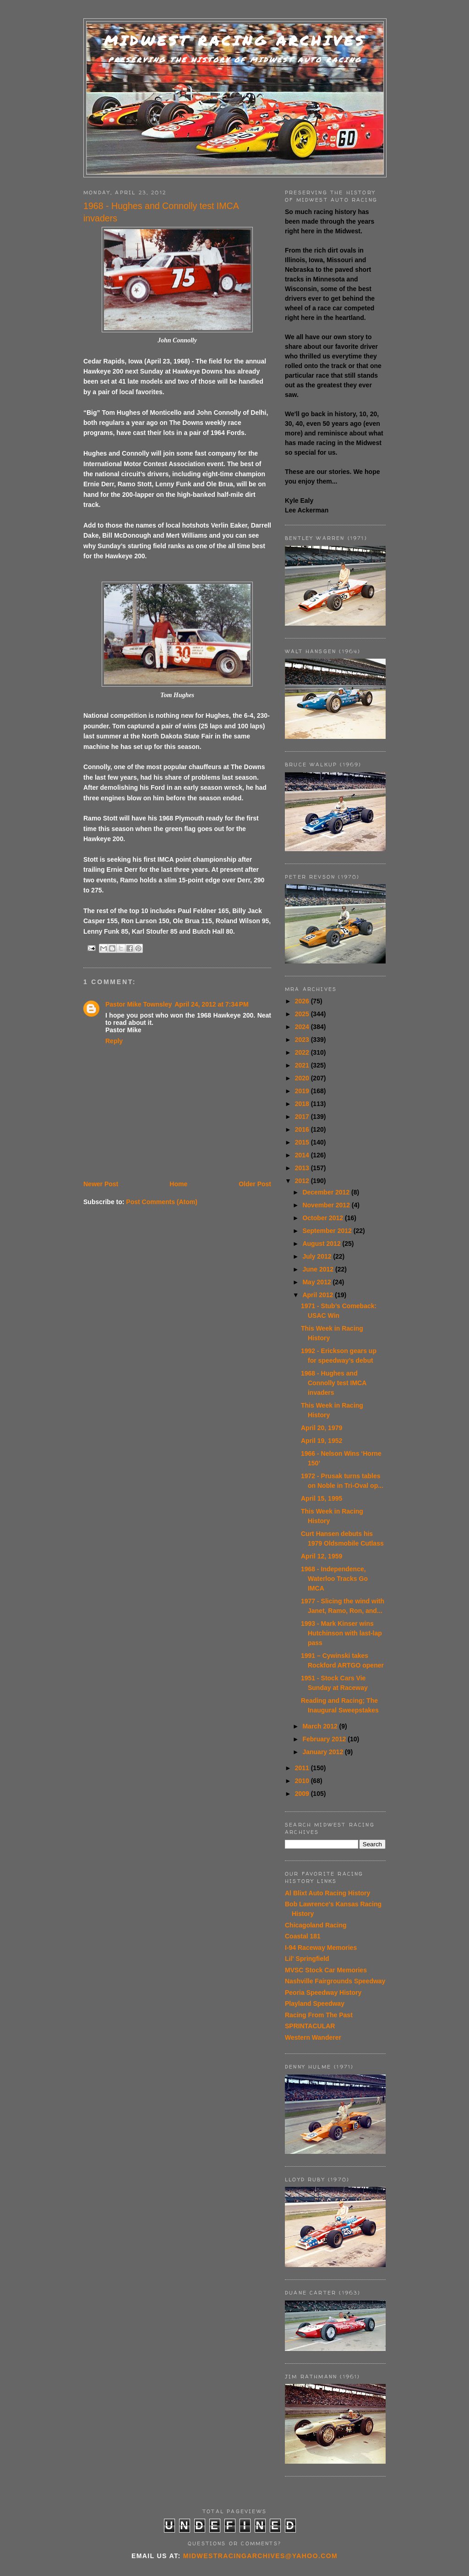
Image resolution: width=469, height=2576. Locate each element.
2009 (303, 1793)
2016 (303, 1129)
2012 (303, 1180)
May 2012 (317, 1282)
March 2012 (320, 1726)
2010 (303, 1780)
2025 (303, 1014)
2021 (303, 1065)
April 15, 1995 (321, 1498)
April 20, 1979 (321, 1427)
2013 (303, 1168)
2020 (303, 1078)
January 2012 (323, 1752)
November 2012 (326, 1205)
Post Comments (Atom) (161, 1201)
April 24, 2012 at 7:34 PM (211, 1004)
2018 (303, 1103)
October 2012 (323, 1218)
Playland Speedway (314, 2003)
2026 (303, 1001)
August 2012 (322, 1243)
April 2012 (318, 1295)
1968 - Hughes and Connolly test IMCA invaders (333, 1383)
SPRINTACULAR (310, 2026)
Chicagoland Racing (316, 1925)
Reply (114, 1041)
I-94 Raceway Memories (321, 1947)
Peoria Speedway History (323, 1992)
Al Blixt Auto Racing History (327, 1893)
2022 (303, 1052)
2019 (303, 1091)
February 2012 (325, 1739)
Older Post (255, 1184)
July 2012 (317, 1256)
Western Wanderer (313, 2037)
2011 (303, 1768)
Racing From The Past (319, 2015)
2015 (303, 1142)
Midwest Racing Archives (235, 40)
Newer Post (100, 1184)
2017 (303, 1116)
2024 (303, 1026)
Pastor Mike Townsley (138, 1004)
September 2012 (327, 1230)
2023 (303, 1039)
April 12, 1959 (321, 1556)
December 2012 (326, 1192)
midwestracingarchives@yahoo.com (260, 2555)
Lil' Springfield (307, 1958)
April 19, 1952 (321, 1440)
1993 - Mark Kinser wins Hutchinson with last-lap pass (341, 1633)
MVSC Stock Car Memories (326, 1970)
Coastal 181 (303, 1936)
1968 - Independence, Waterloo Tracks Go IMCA (334, 1578)
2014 (303, 1155)
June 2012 (318, 1269)
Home (178, 1184)
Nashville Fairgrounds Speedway (335, 1981)
